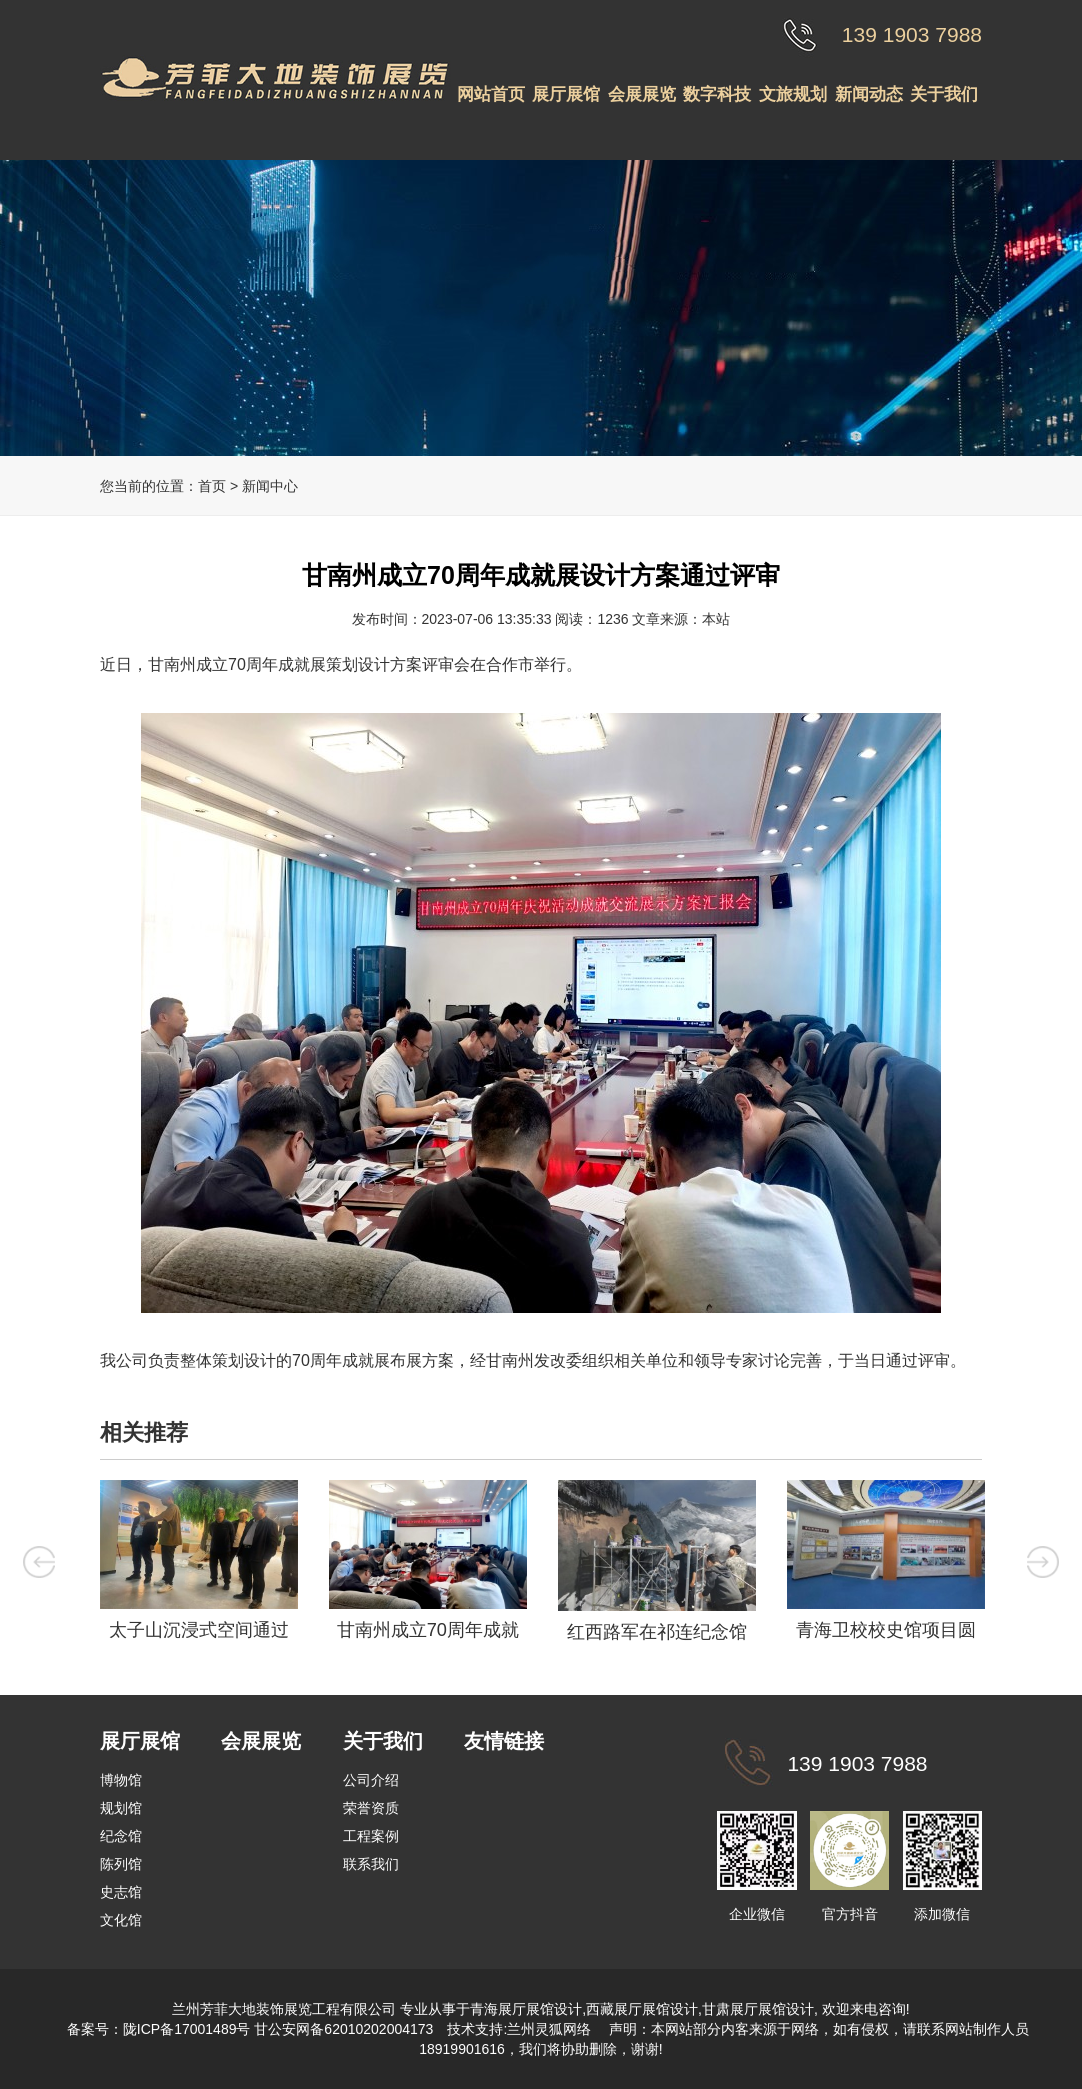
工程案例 (371, 1836)
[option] (198, 1565)
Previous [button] (39, 1562)
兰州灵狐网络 (551, 2029)
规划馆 (121, 1808)
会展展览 (642, 94)
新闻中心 (270, 486)
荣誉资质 (371, 1808)
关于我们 (944, 94)
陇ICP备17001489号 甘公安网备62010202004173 (278, 2029)
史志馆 (121, 1892)
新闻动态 (869, 94)
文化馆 (121, 1920)
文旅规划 (793, 94)
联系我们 (371, 1864)
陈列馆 (121, 1864)
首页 (212, 486)
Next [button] (1043, 1562)
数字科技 (717, 94)
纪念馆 (121, 1836)
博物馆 (121, 1780)
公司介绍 (371, 1780)
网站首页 (491, 94)
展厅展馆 (566, 94)
